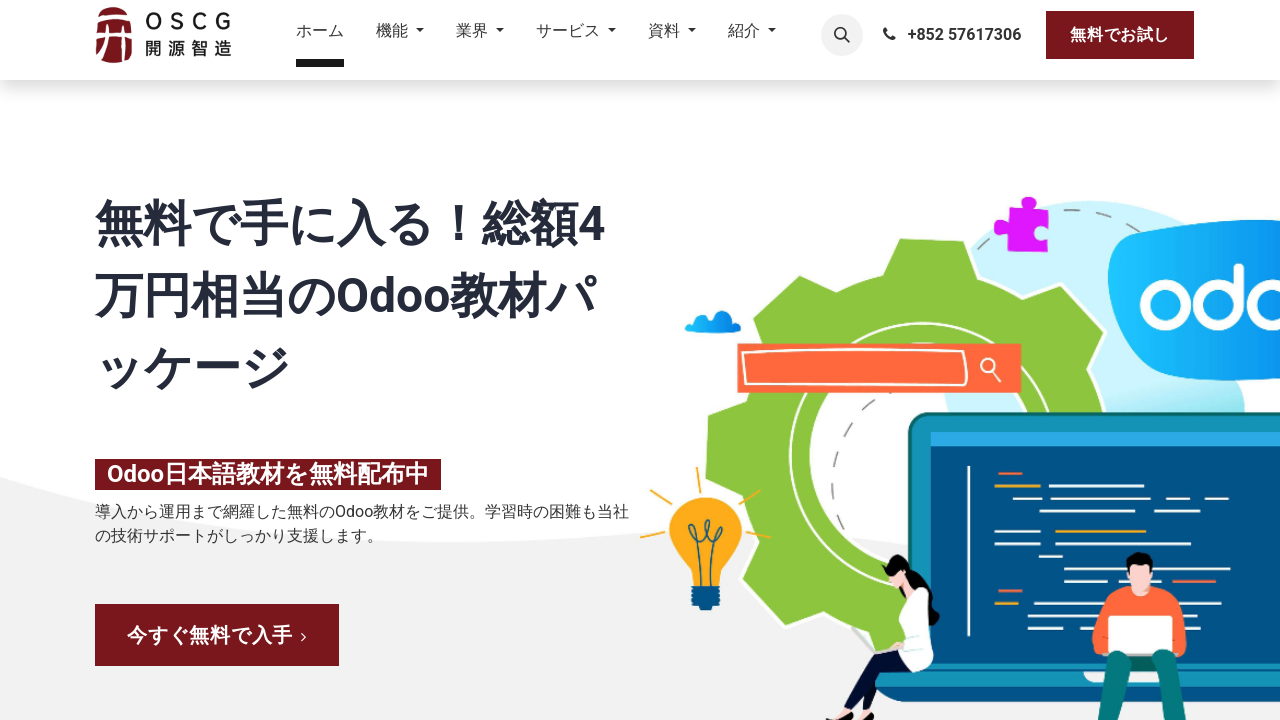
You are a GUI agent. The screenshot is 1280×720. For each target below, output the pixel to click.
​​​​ (217, 635)
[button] (842, 35)
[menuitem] (320, 35)
